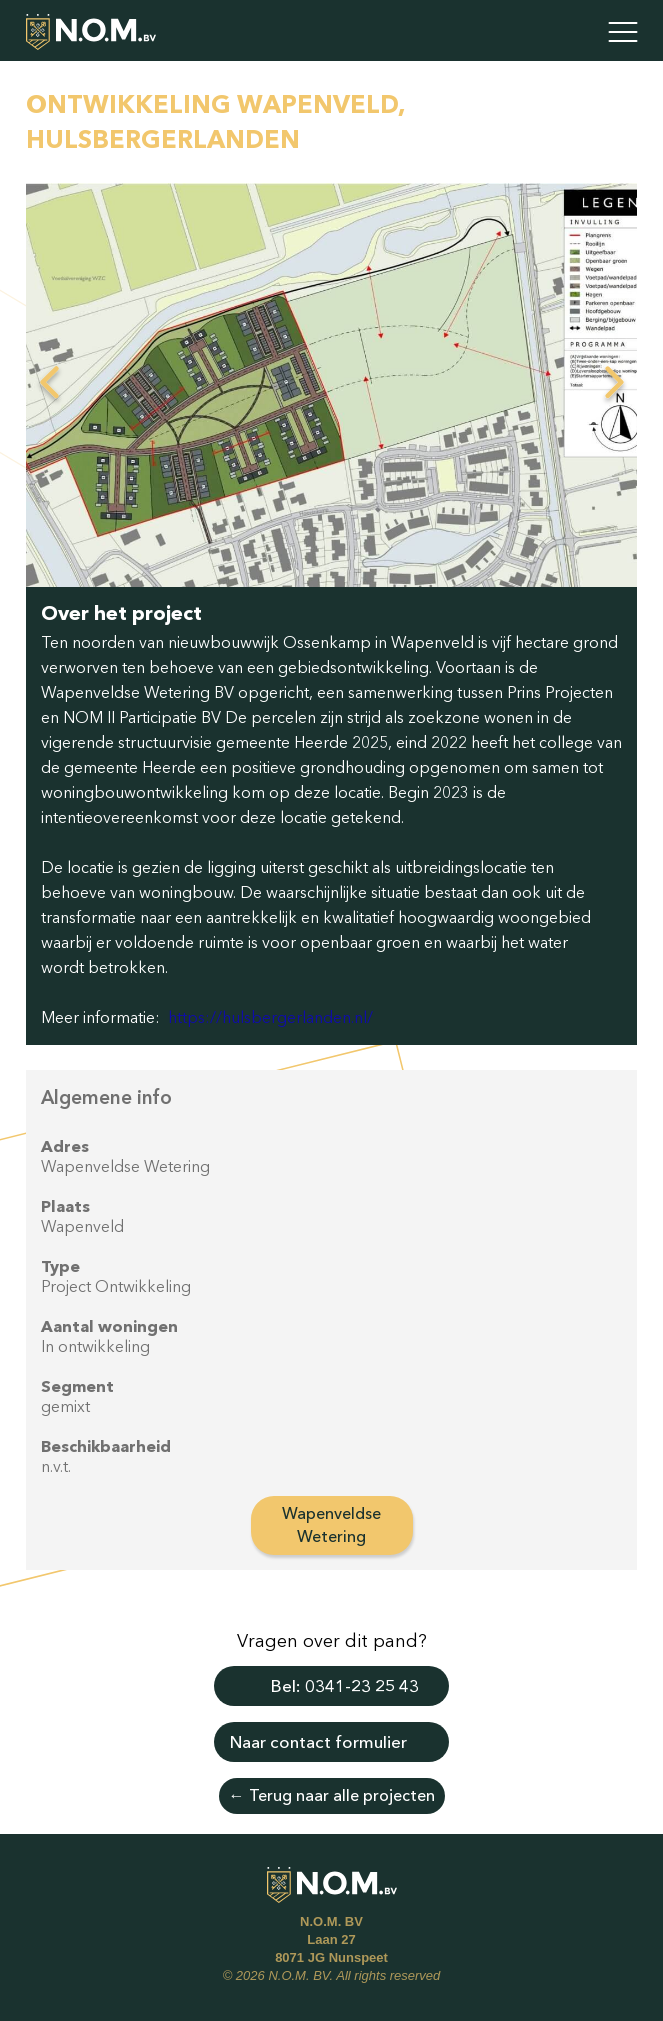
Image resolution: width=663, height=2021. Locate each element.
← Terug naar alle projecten (332, 1795)
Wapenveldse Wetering (331, 1524)
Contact (573, 32)
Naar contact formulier (318, 1741)
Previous (49, 384)
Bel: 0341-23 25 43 (345, 1685)
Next (614, 384)
